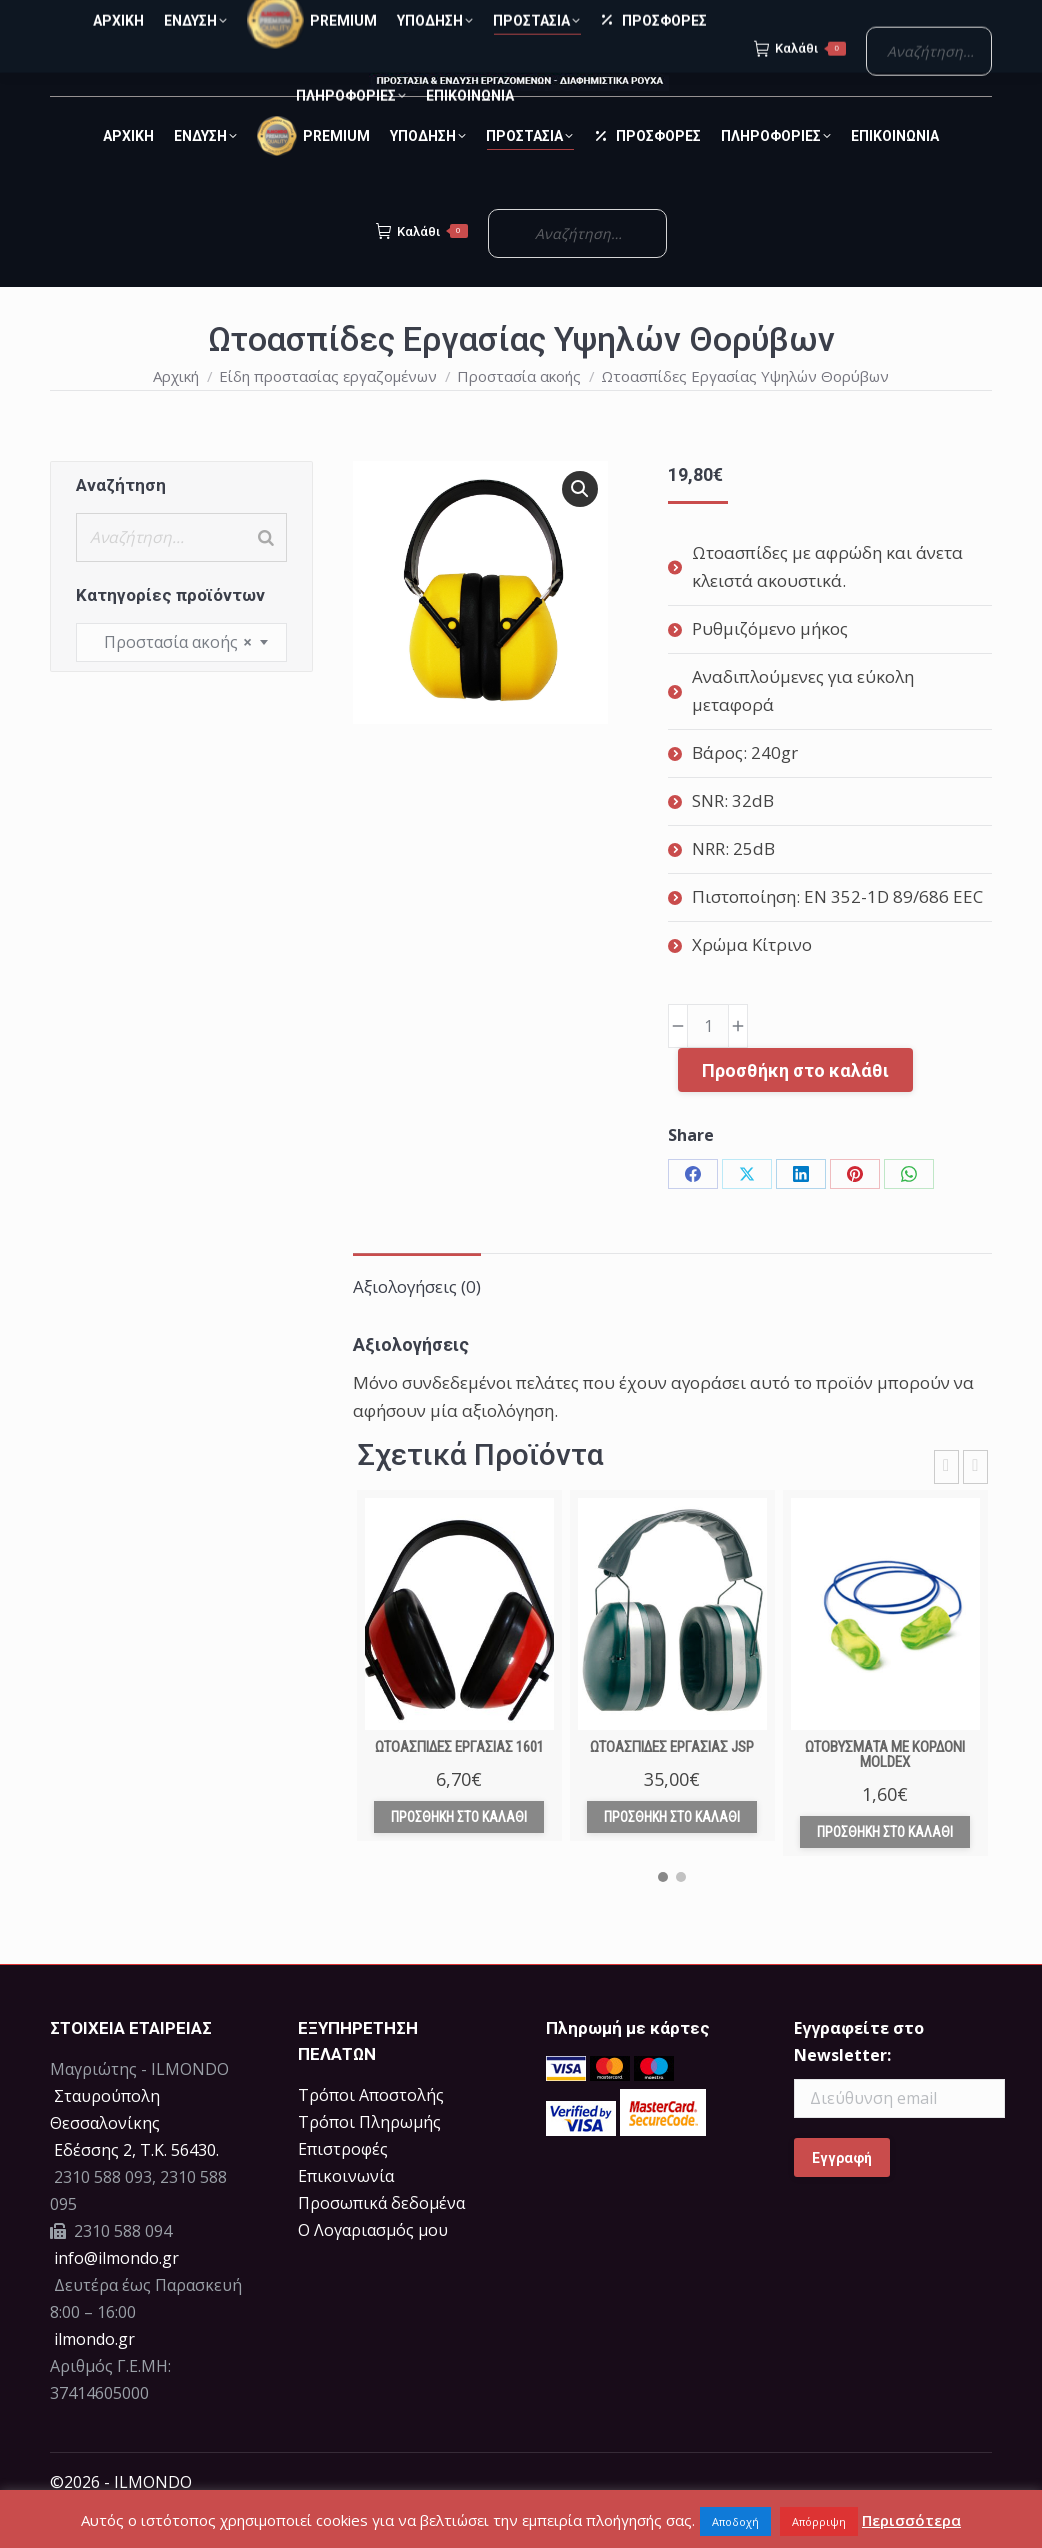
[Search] (266, 573)
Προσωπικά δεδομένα (381, 2239)
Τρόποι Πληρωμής (369, 2158)
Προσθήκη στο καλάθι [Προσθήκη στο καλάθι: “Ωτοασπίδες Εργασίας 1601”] (459, 1853)
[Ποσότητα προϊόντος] (708, 1062)
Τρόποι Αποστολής (371, 2131)
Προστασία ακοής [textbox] (172, 678)
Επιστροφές (343, 2185)
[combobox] (181, 678)
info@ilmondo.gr (116, 2294)
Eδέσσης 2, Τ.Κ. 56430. (136, 2186)
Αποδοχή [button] (735, 2521)
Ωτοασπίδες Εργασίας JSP (672, 1783)
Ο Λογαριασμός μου (373, 2266)
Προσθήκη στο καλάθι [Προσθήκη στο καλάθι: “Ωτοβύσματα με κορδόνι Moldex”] (885, 1868)
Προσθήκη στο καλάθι (795, 1106)
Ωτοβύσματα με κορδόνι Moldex (885, 1790)
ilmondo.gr (92, 2375)
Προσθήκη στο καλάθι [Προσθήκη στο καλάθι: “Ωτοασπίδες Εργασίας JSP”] (672, 1853)
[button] (580, 525)
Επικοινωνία (346, 2212)
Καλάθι (422, 267)
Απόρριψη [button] (819, 2521)
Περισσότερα (911, 2520)
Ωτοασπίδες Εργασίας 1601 (459, 1783)
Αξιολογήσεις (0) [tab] (417, 1322)
